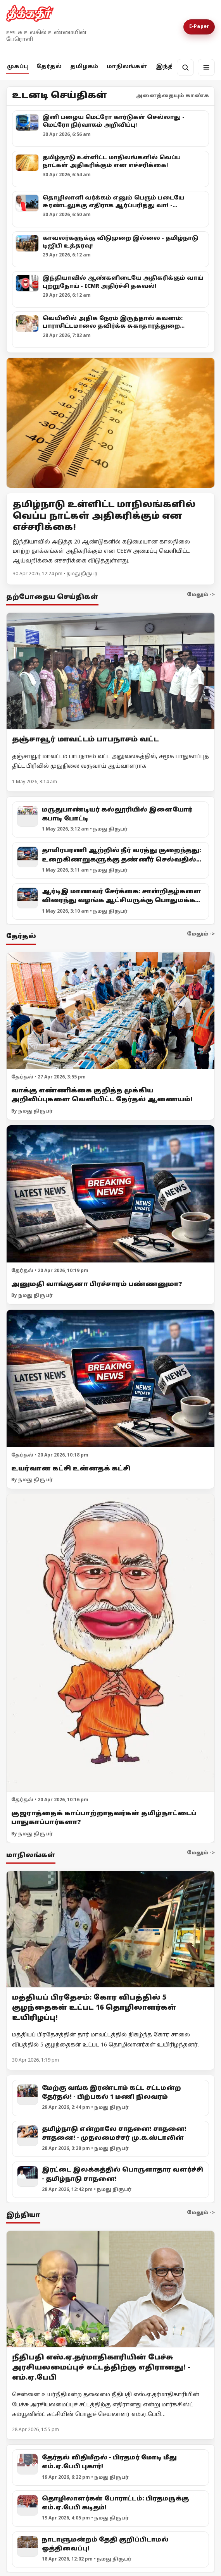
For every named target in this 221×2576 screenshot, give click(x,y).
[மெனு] (206, 67)
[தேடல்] (185, 67)
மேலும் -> (201, 595)
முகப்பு (17, 67)
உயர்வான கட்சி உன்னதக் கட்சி (70, 1469)
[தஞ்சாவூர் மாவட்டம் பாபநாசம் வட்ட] (110, 670)
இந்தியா (170, 67)
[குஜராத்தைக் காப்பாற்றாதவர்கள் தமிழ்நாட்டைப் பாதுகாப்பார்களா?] (110, 1643)
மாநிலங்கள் (127, 67)
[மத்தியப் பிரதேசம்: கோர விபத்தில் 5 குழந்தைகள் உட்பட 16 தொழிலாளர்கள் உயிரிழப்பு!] (110, 1929)
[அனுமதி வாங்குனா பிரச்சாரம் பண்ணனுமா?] (110, 1194)
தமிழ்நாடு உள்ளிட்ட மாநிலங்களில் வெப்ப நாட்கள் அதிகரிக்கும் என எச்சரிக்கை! (104, 516)
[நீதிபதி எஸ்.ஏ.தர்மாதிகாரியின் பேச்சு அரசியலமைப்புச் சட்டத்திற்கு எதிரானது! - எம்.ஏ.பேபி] (110, 2289)
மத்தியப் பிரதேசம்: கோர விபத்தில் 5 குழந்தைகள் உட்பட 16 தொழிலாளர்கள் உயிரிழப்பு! (94, 2007)
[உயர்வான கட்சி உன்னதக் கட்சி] (110, 1379)
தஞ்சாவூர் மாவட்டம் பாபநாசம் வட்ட (85, 739)
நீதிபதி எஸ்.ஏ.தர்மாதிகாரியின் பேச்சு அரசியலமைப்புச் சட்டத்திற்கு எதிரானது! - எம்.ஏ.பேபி (101, 2367)
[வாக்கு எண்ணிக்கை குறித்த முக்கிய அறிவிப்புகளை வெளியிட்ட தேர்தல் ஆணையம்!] (110, 1011)
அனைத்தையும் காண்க (172, 96)
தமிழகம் (84, 67)
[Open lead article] (110, 423)
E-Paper (199, 27)
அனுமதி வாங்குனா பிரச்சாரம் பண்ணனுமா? (96, 1284)
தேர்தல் (49, 67)
